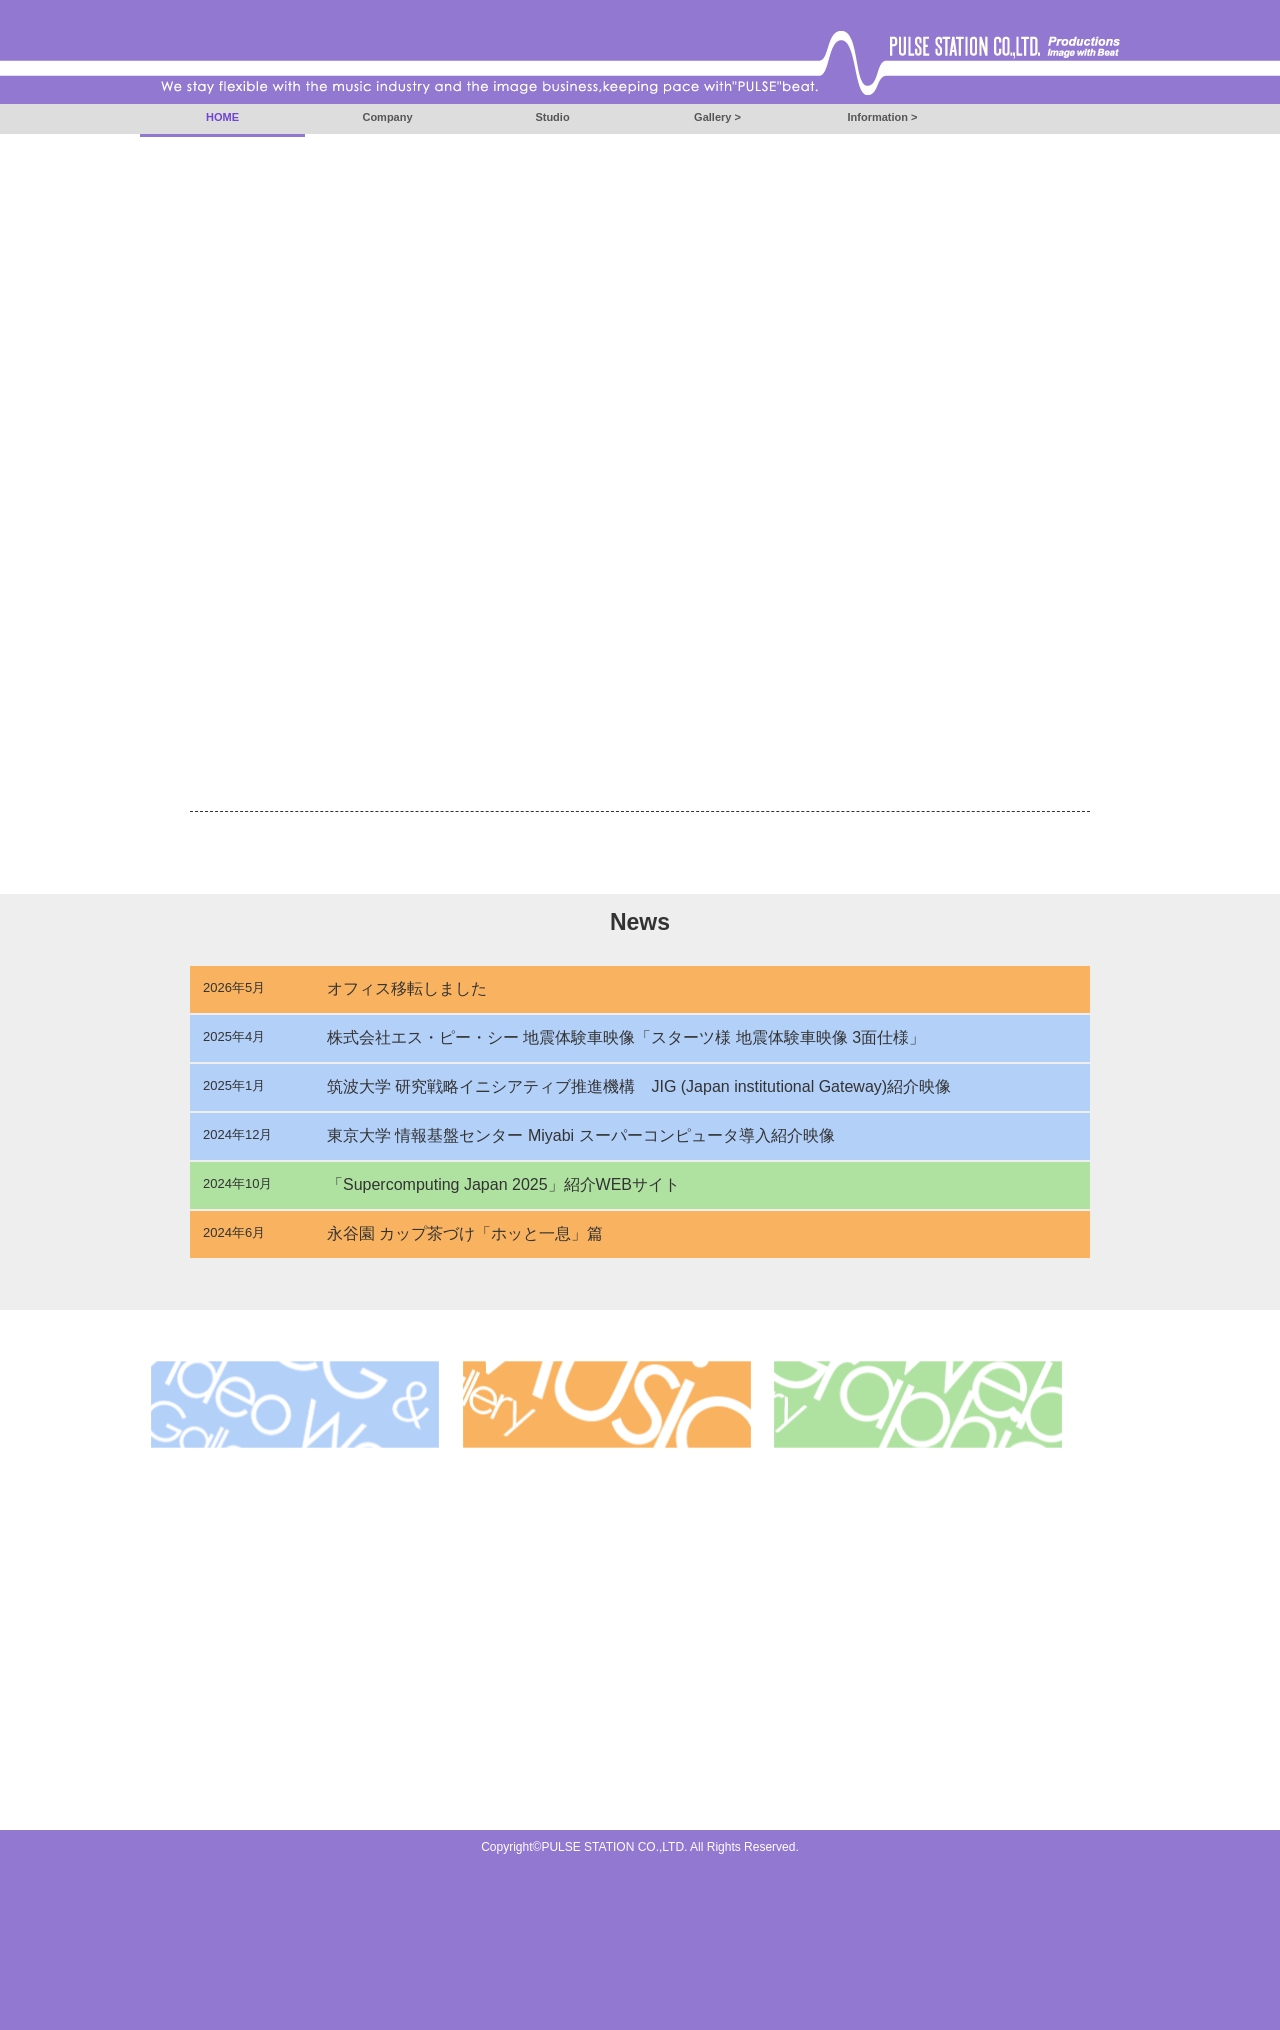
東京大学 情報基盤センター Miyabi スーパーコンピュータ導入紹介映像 (581, 1135)
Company (387, 117)
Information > (883, 117)
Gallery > (717, 117)
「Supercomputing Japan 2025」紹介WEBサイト (503, 1184)
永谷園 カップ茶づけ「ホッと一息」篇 (465, 1233)
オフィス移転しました (407, 988)
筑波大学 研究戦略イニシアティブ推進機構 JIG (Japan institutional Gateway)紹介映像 (639, 1086)
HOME (222, 117)
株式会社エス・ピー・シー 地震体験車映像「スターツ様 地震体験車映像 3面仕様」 (626, 1037)
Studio (552, 117)
